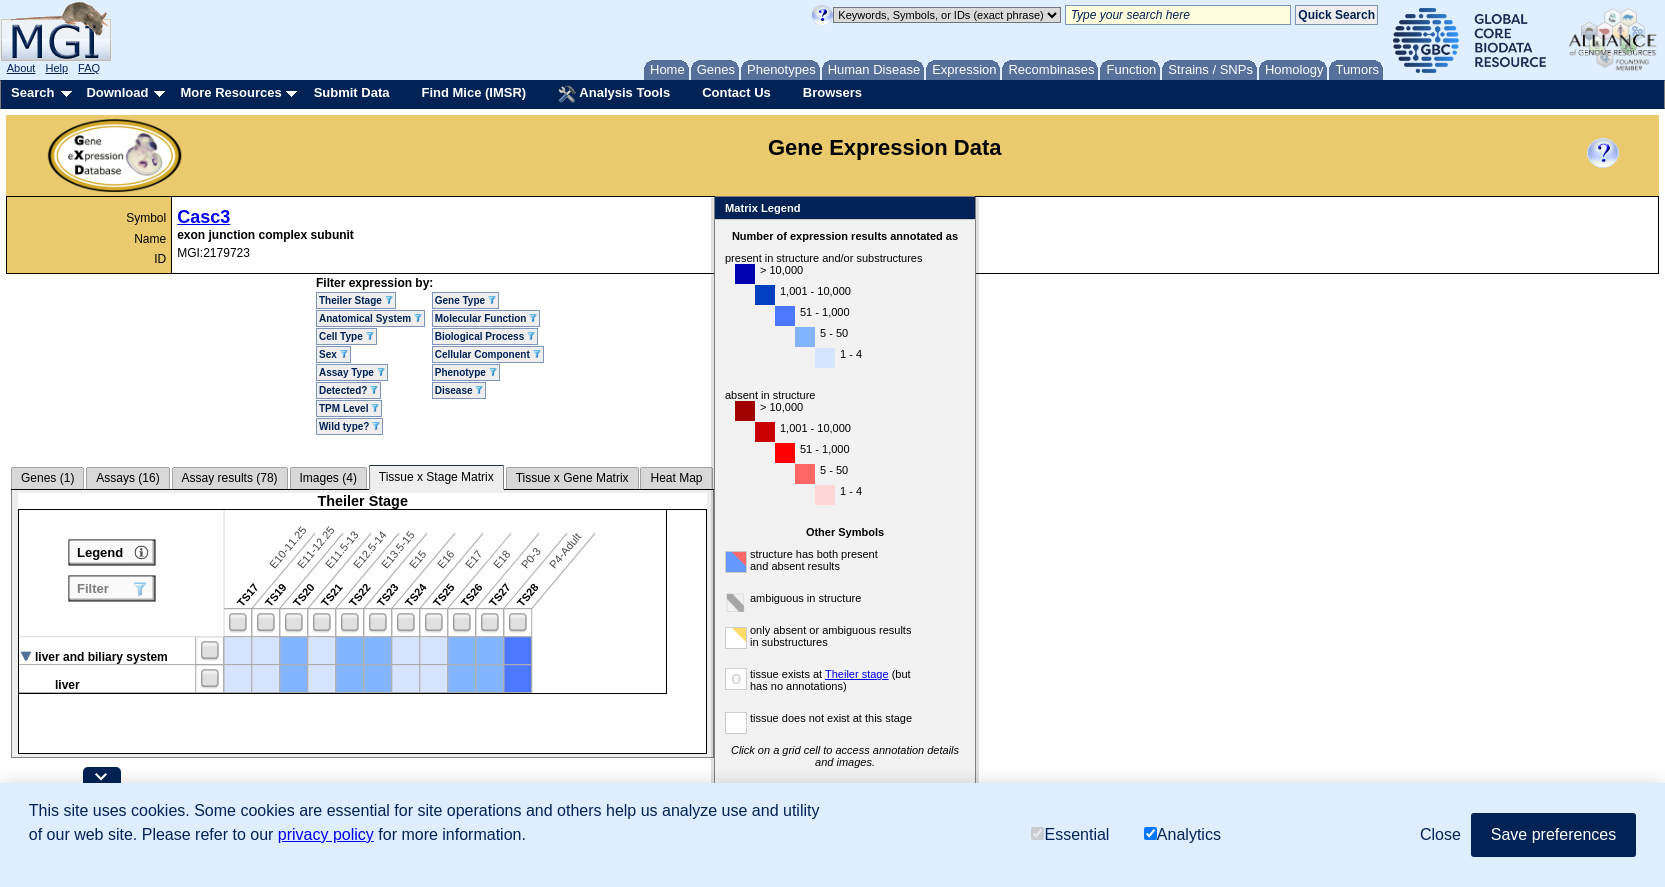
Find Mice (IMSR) (473, 92)
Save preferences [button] (1553, 834)
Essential (1070, 834)
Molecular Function (486, 318)
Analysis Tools (614, 94)
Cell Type (346, 336)
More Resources (230, 92)
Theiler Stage (356, 300)
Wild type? (349, 426)
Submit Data (352, 92)
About (21, 68)
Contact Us (736, 92)
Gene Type (465, 300)
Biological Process (485, 336)
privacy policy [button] (326, 834)
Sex (333, 354)
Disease (459, 390)
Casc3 (203, 217)
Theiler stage (857, 674)
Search (32, 92)
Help (56, 68)
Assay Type (352, 372)
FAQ (89, 68)
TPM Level (349, 408)
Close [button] (1440, 834)
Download (117, 92)
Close (956, 209)
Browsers (832, 92)
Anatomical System (370, 318)
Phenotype (466, 372)
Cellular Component (488, 354)
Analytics (1182, 834)
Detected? (348, 390)
